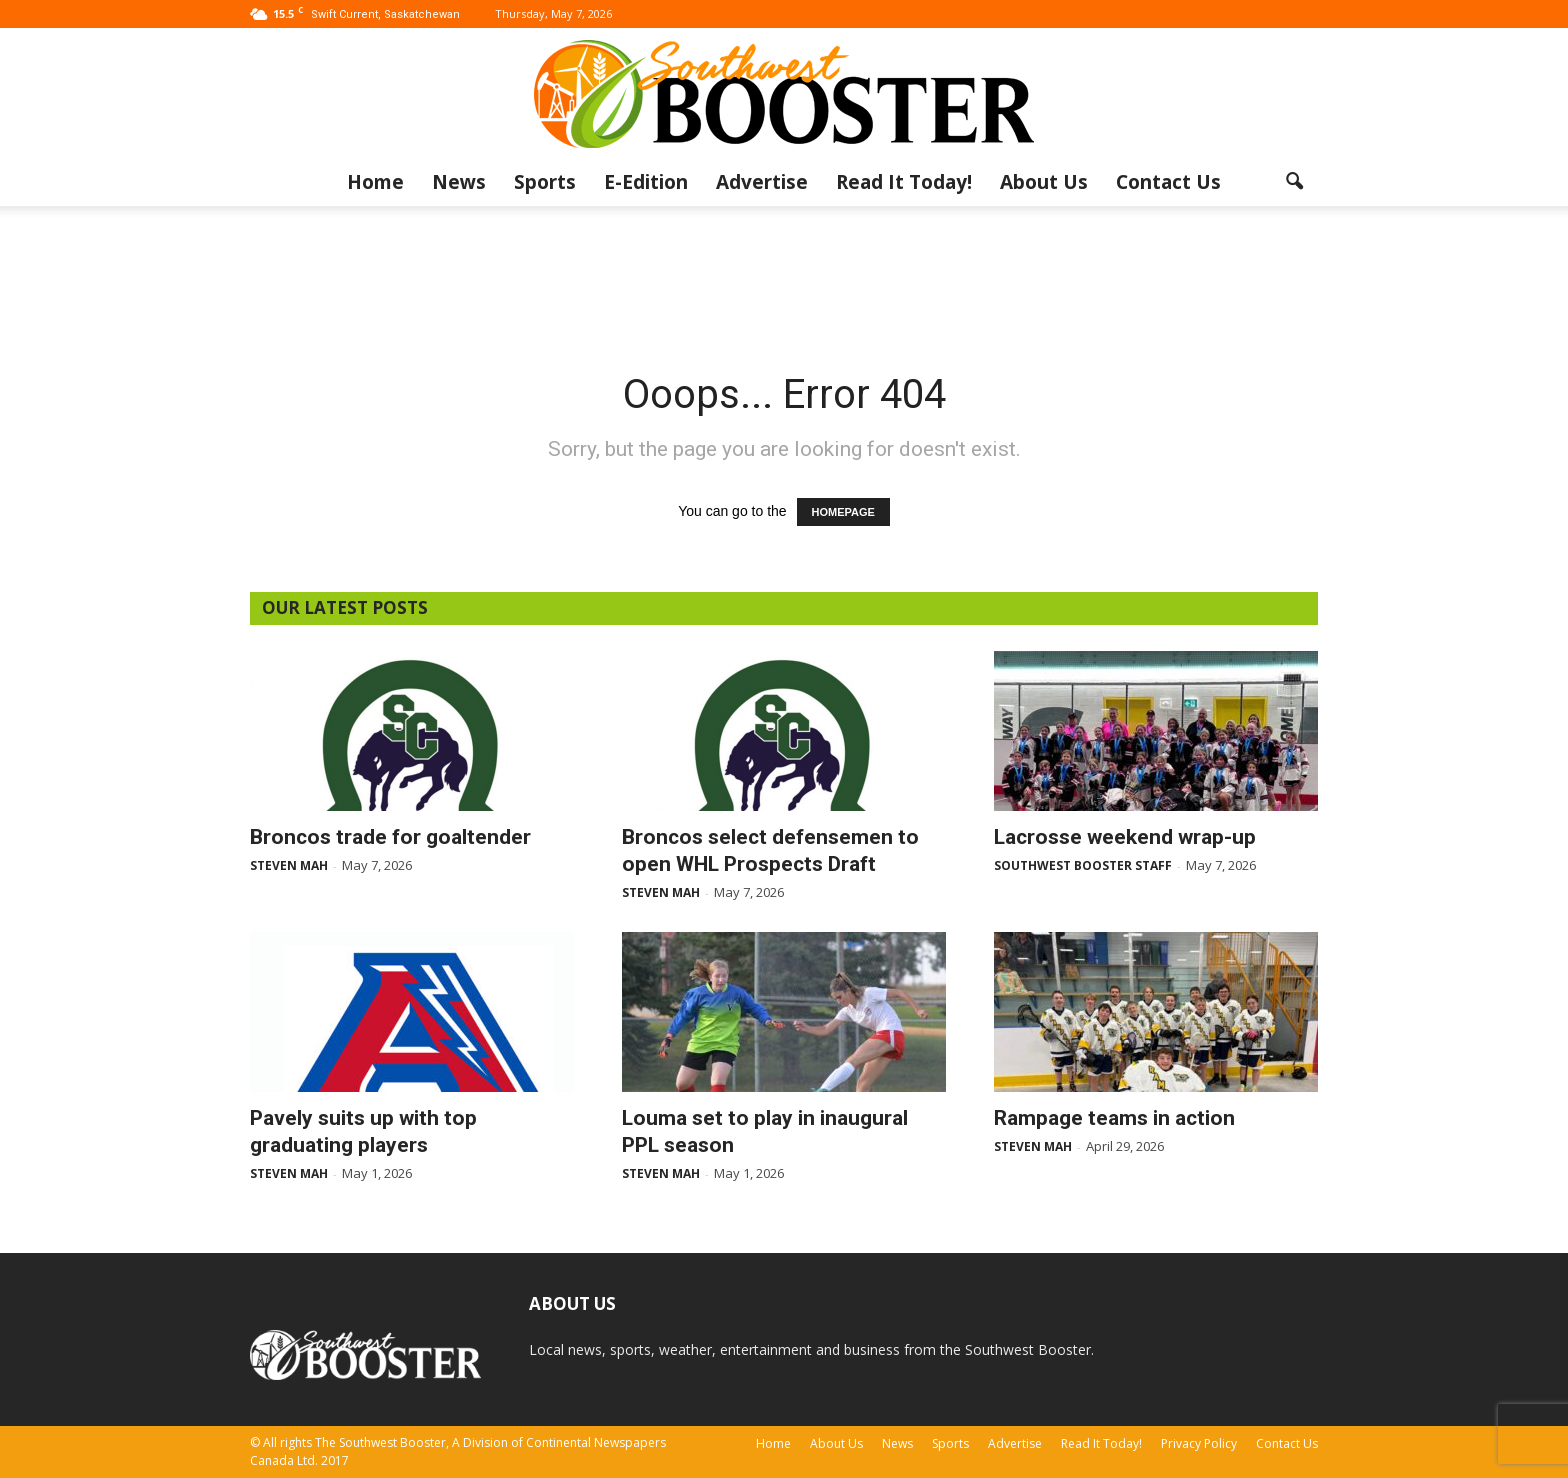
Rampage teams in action (1114, 1118)
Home (375, 182)
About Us (1044, 182)
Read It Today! (904, 182)
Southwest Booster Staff (1083, 865)
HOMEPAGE (843, 512)
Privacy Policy (1199, 1443)
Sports (545, 182)
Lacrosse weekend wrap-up (1125, 837)
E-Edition (646, 182)
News (459, 182)
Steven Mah (289, 865)
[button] (1294, 182)
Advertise (762, 182)
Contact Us (1168, 182)
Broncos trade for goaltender (390, 837)
